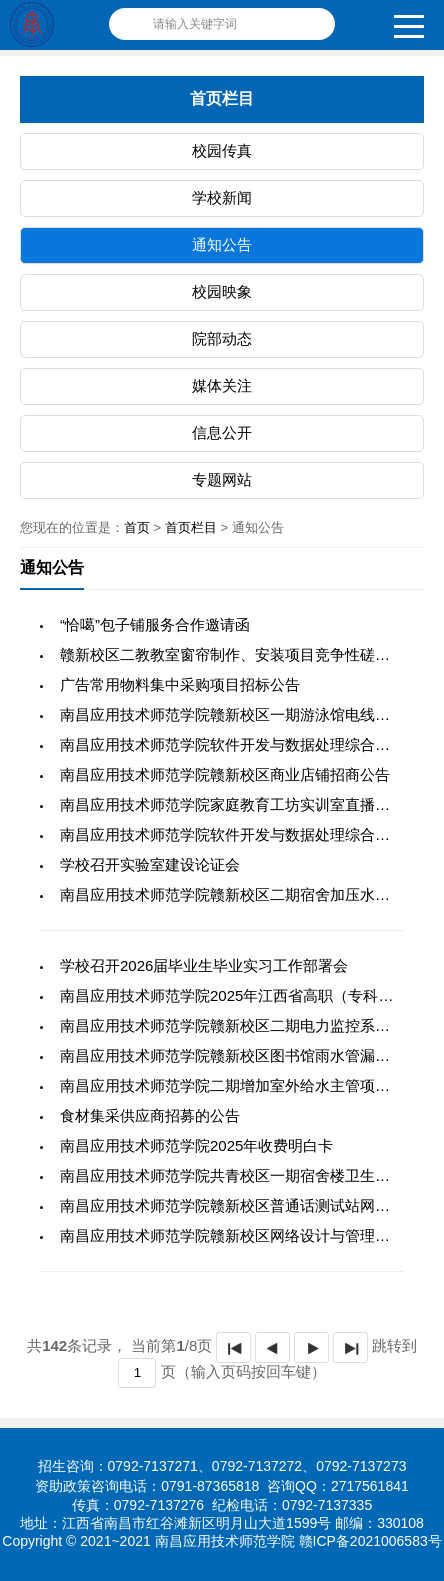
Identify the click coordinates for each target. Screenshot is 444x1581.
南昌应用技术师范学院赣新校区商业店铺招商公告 (225, 774)
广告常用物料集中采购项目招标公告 (180, 684)
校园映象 (222, 291)
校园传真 (222, 150)
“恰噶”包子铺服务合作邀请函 (155, 624)
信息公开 (222, 432)
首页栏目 (191, 527)
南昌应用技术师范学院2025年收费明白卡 (196, 1145)
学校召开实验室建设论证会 (150, 864)
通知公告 (222, 244)
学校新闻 (222, 197)
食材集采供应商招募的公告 (150, 1115)
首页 (137, 527)
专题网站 (222, 479)
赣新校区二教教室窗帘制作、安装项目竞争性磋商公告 (240, 654)
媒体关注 (222, 385)
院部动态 (222, 338)
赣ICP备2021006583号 (370, 1541)
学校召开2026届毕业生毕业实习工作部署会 (204, 965)
